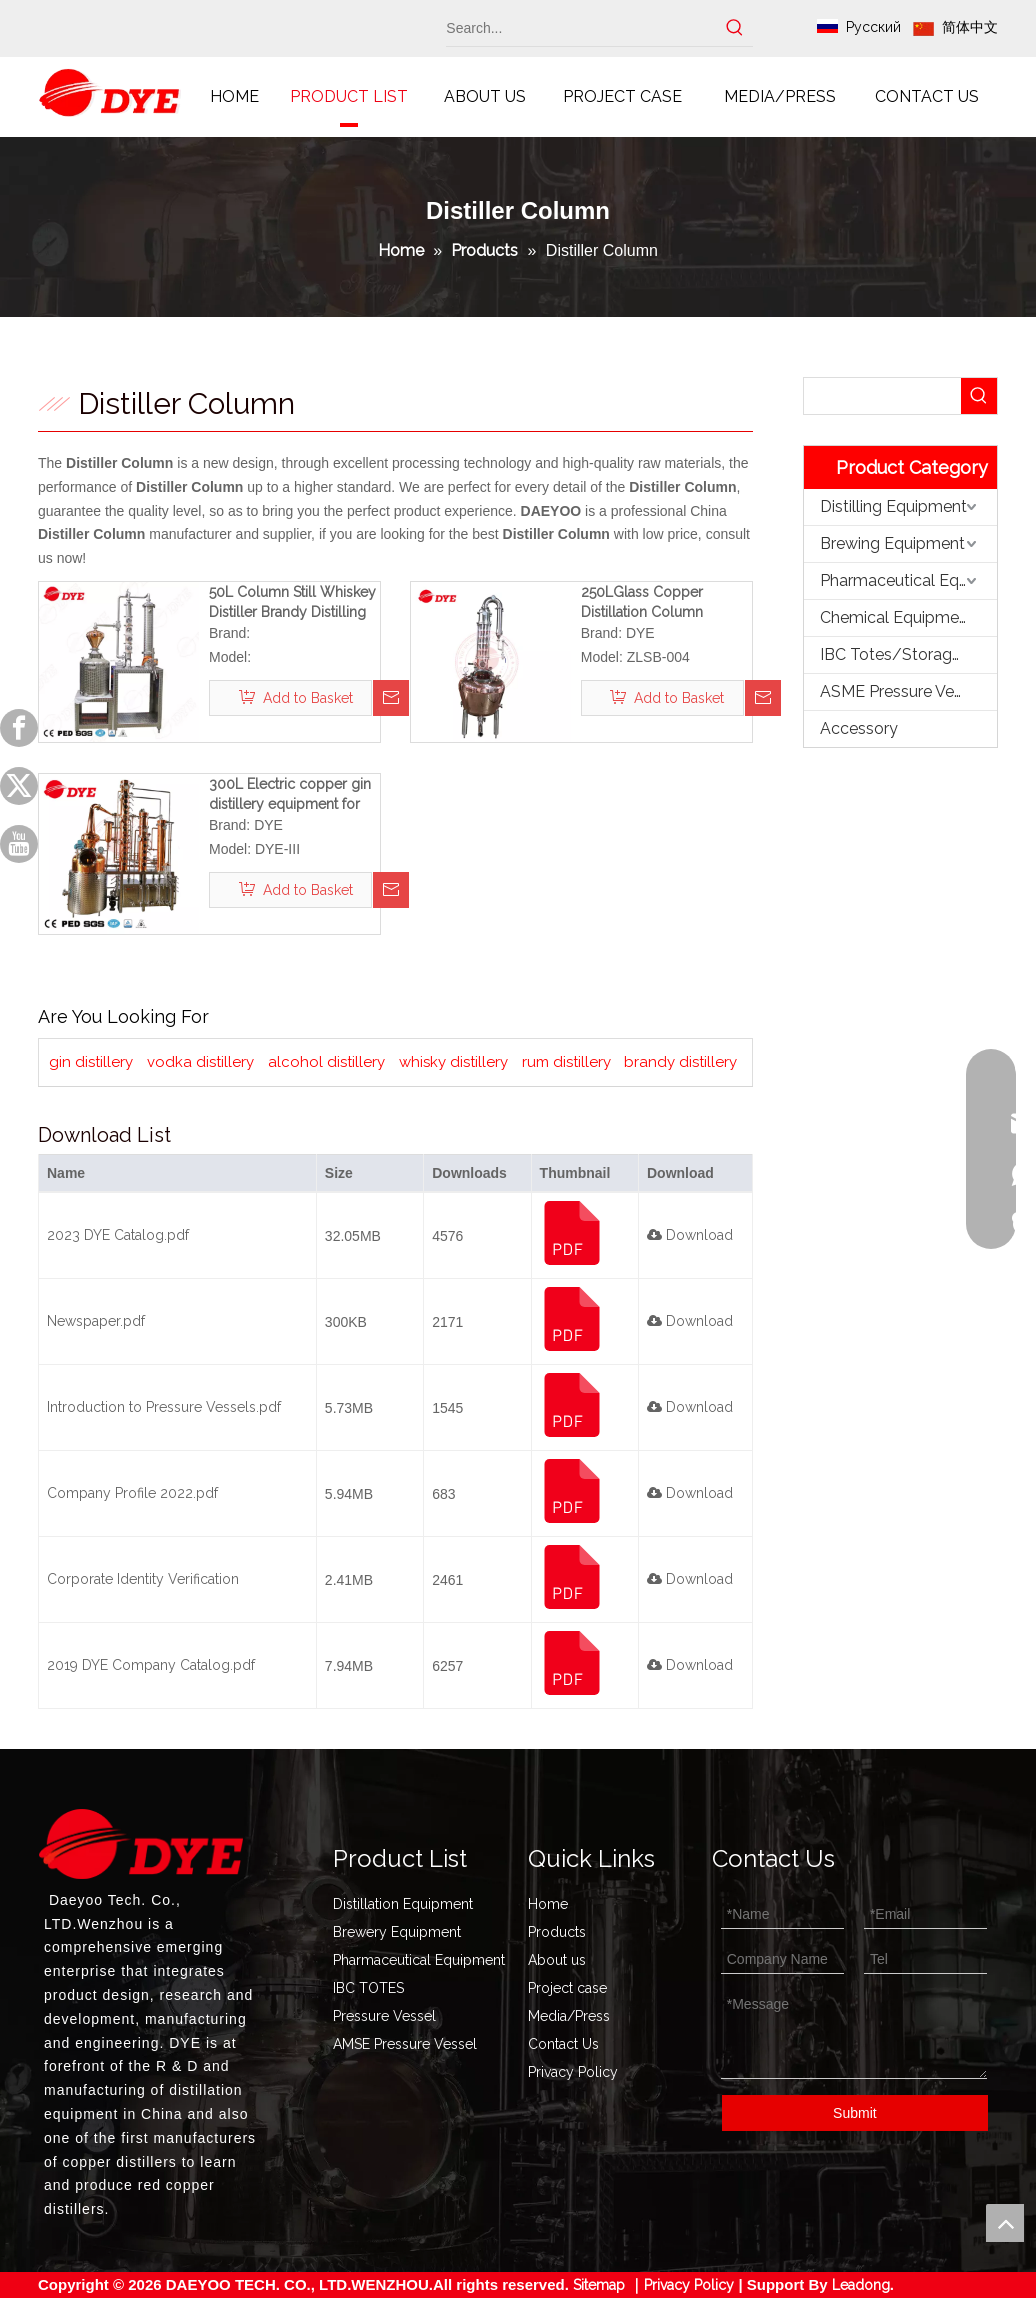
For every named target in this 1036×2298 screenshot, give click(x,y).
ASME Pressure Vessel (901, 691)
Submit (855, 2113)
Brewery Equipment (397, 1932)
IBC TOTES (368, 1988)
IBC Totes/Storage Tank (908, 654)
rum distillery (566, 1062)
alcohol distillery (326, 1062)
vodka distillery (200, 1062)
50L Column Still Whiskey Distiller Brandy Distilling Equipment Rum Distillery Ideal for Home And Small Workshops (292, 603)
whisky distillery (453, 1062)
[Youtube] (19, 844)
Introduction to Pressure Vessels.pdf (164, 1407)
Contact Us (563, 2044)
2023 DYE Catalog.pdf (118, 1235)
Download (690, 1235)
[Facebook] (19, 728)
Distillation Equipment (403, 1904)
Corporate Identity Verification (143, 1579)
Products (557, 1932)
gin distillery (91, 1062)
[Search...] (581, 28)
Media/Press (569, 2016)
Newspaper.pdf (96, 1321)
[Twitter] (19, 786)
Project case (567, 1988)
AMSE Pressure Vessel (405, 2044)
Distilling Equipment (893, 506)
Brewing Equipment (892, 543)
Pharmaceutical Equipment (908, 580)
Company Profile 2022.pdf (132, 1493)
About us (557, 1960)
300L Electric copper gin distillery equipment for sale (290, 795)
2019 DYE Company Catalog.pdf (151, 1665)
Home (548, 1904)
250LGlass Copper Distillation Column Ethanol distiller (642, 603)
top (1005, 2223)
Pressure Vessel (384, 2016)
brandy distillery (680, 1062)
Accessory (859, 728)
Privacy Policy (573, 2072)
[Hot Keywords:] (735, 28)
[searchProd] (882, 396)
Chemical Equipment (897, 617)
